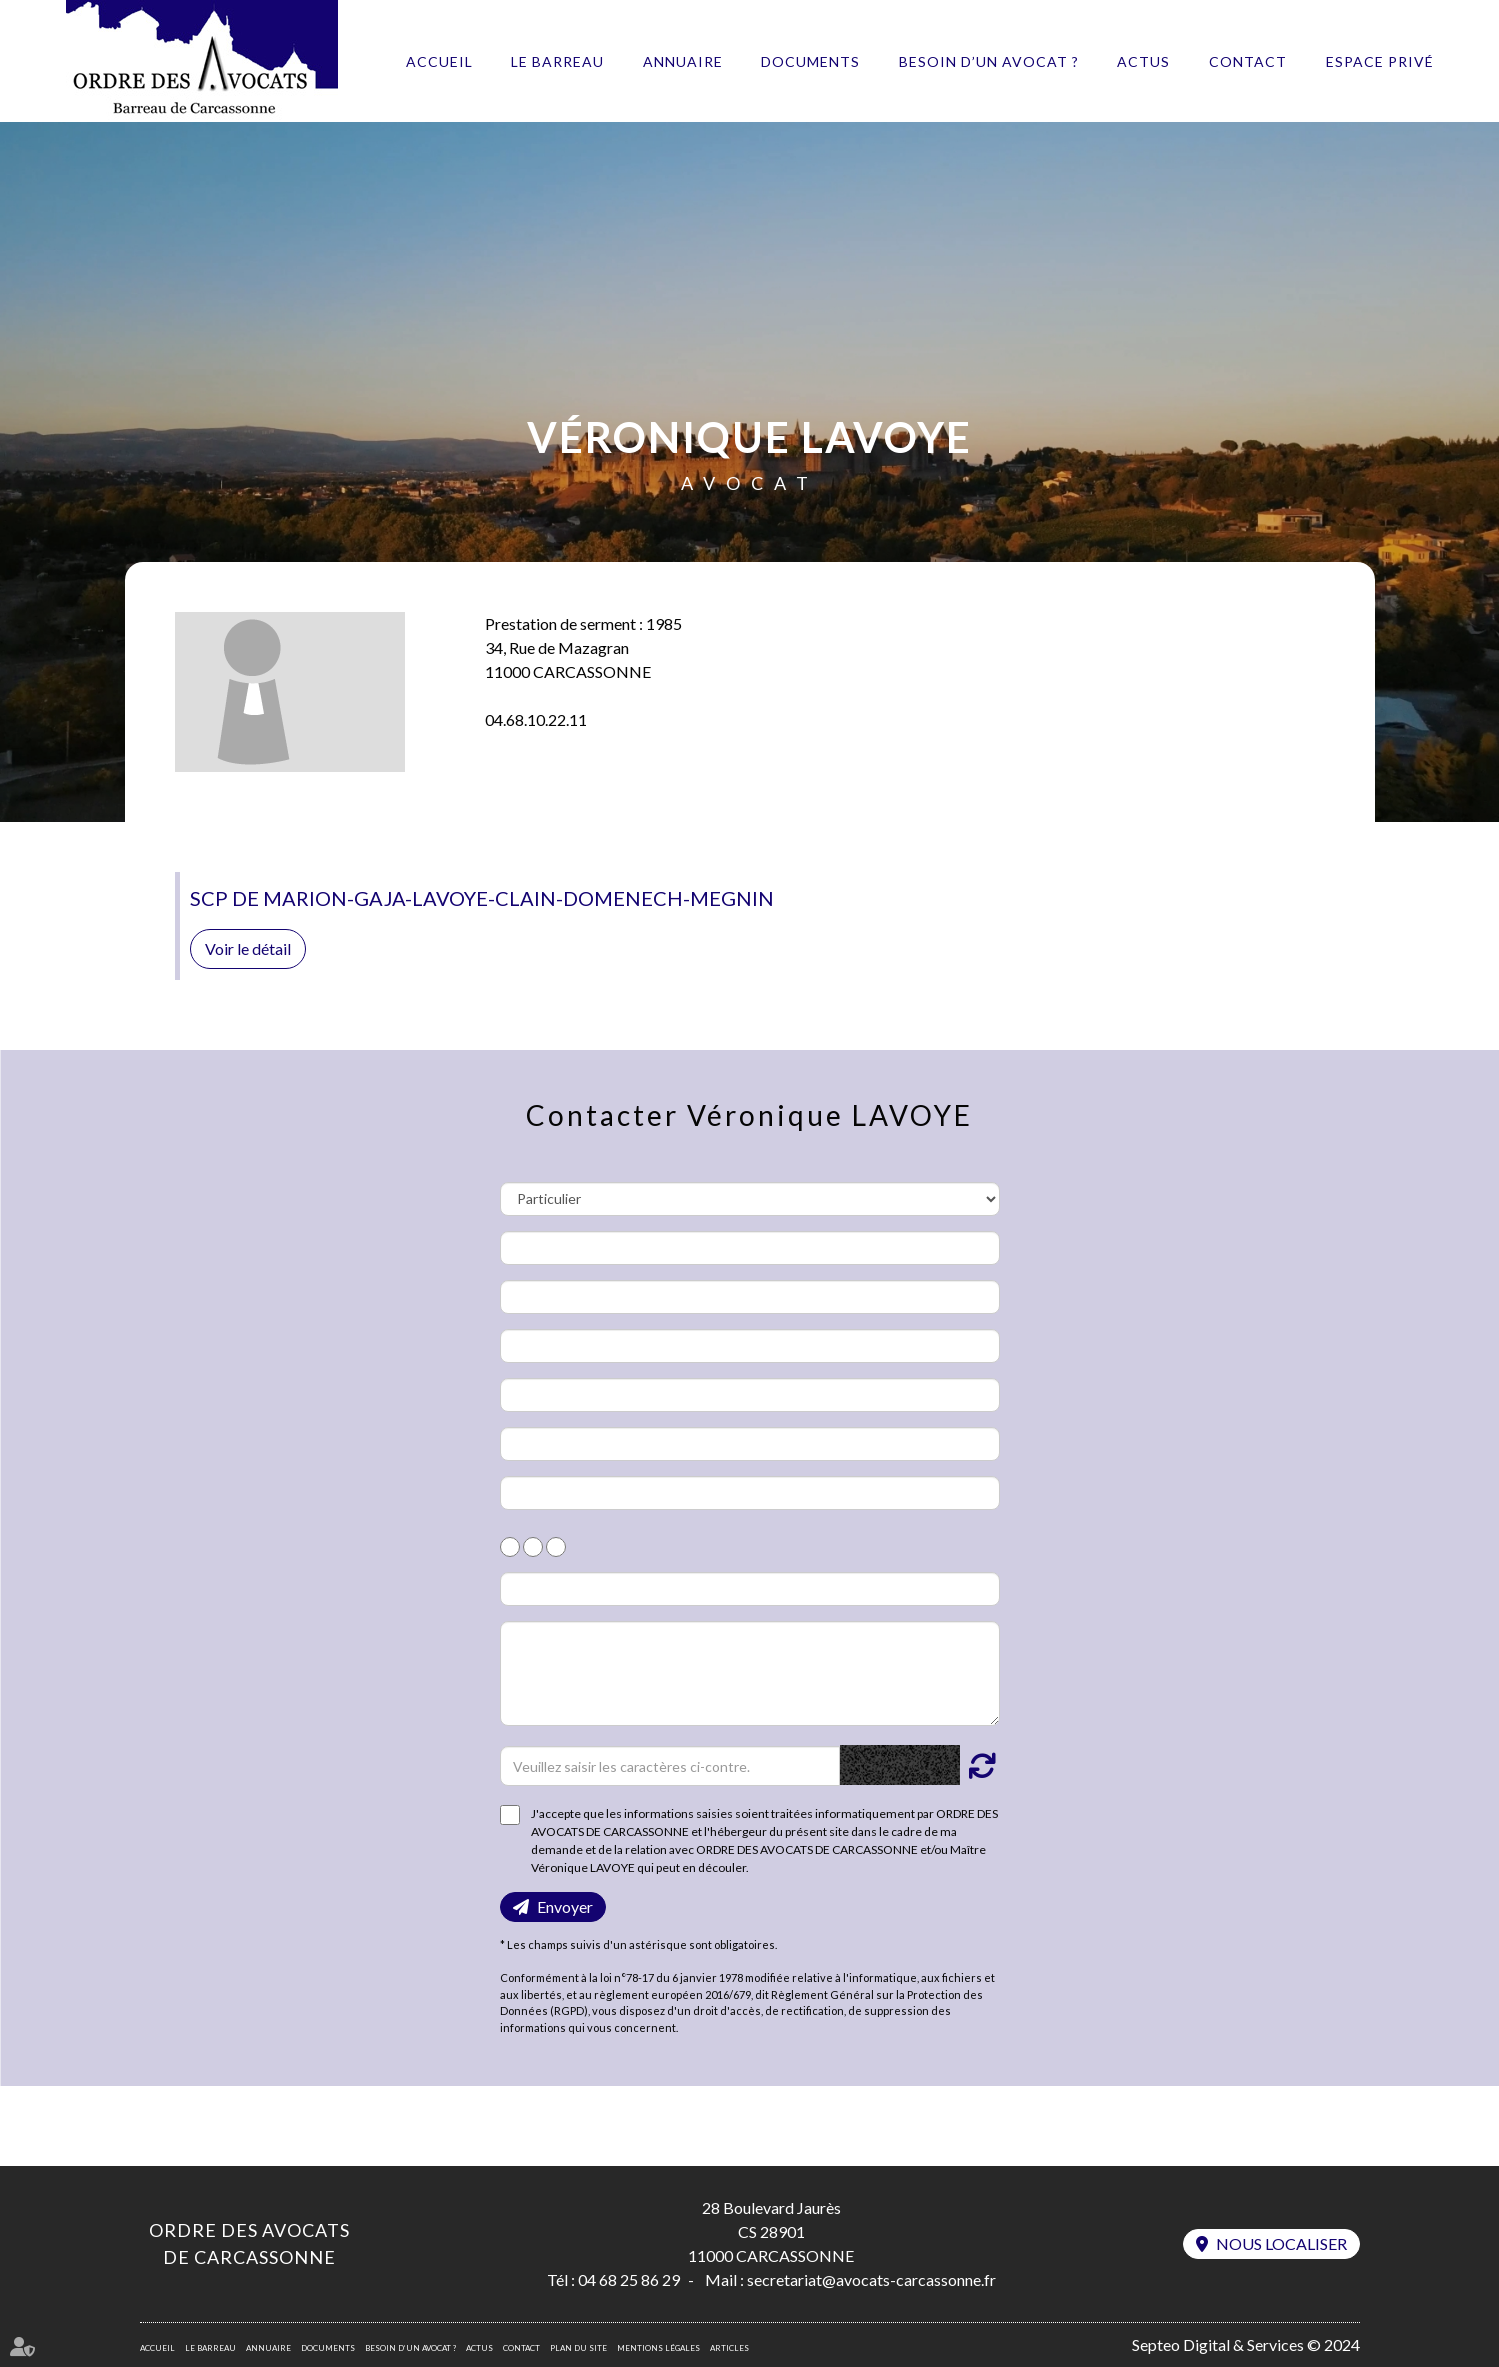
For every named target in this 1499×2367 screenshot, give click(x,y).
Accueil (439, 61)
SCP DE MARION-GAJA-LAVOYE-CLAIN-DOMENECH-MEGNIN (482, 898)
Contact (1248, 61)
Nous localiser (1281, 2243)
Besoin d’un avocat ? (989, 61)
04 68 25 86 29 (629, 2279)
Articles (729, 2348)
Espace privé (1380, 61)
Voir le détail (248, 948)
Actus (1143, 61)
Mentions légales (658, 2348)
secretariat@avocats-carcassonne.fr (871, 2279)
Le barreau (557, 61)
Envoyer (565, 1906)
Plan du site (578, 2348)
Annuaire (683, 61)
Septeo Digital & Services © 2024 (1246, 2344)
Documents (810, 61)
